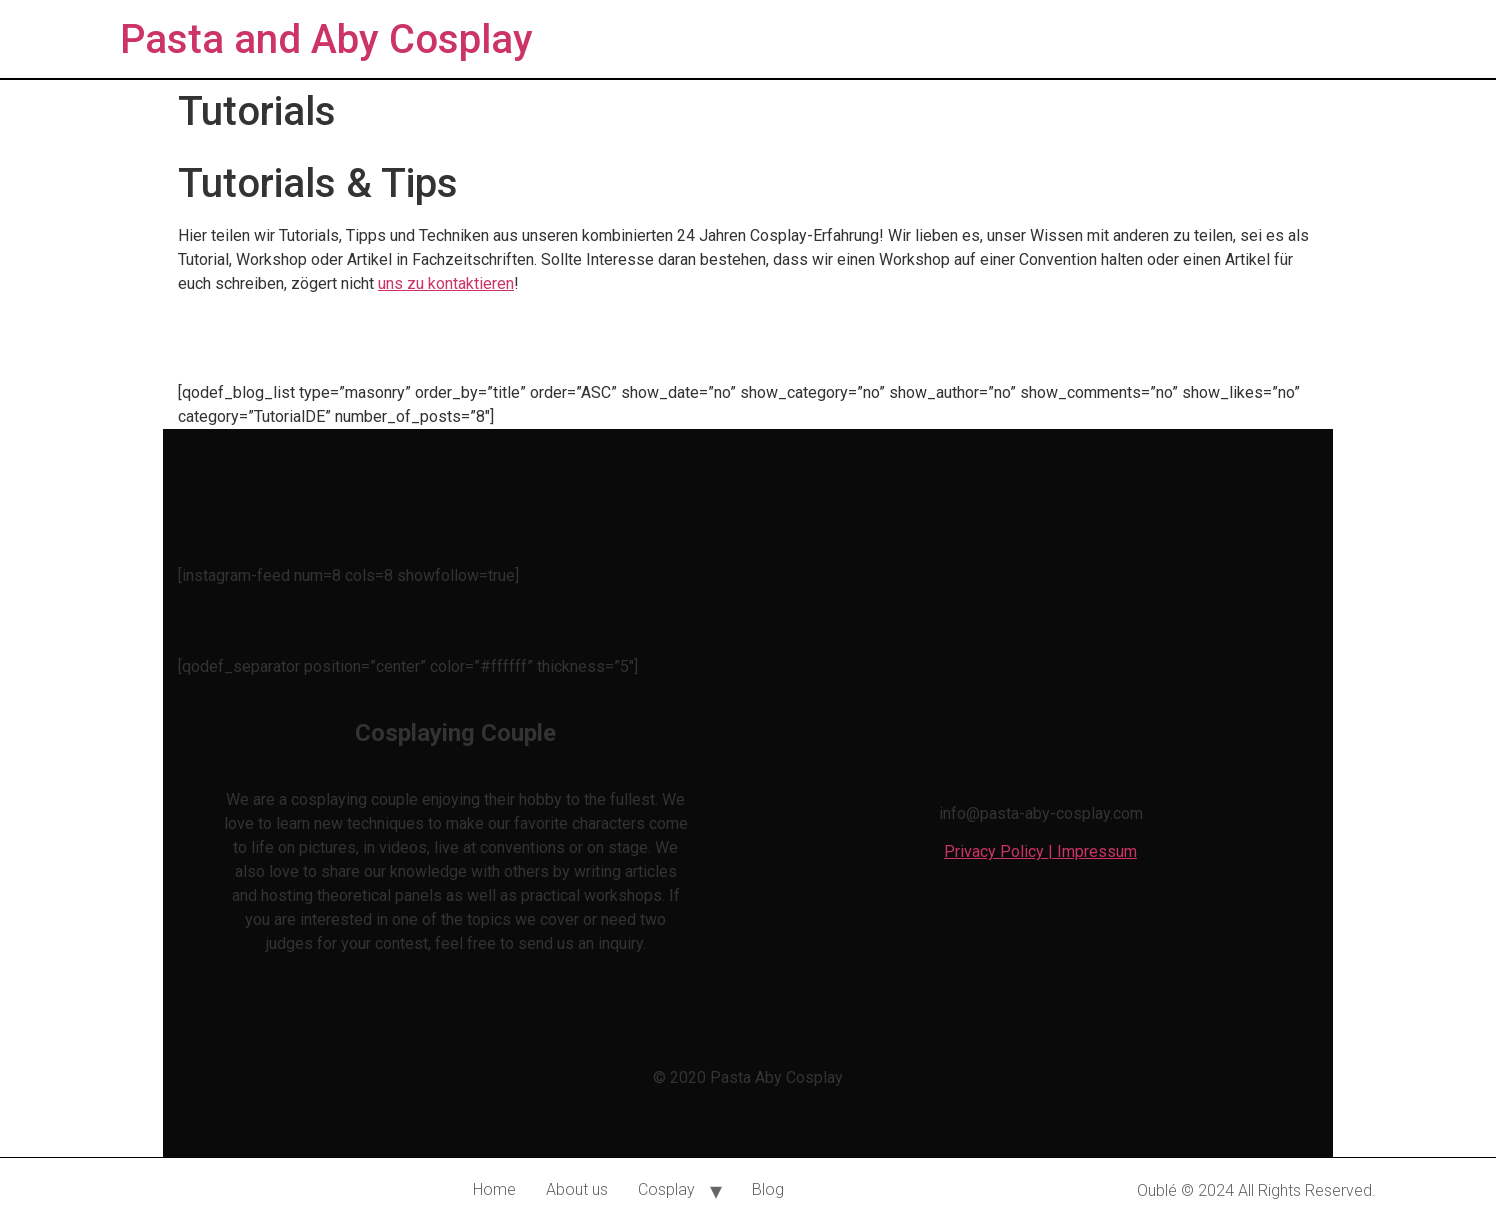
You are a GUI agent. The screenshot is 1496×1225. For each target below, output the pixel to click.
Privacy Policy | (1000, 851)
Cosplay (666, 1189)
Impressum (1097, 851)
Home (494, 1189)
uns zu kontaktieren (446, 283)
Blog (768, 1189)
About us (577, 1189)
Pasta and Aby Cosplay (326, 39)
